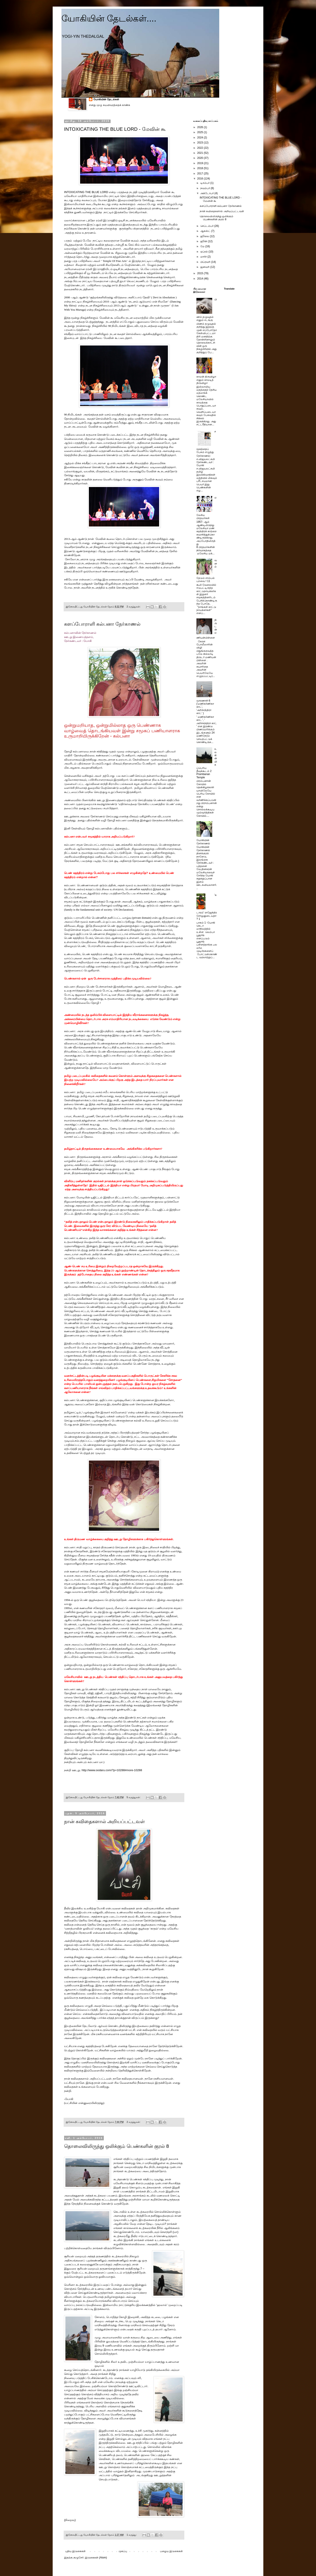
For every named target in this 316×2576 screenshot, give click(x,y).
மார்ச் (203, 256)
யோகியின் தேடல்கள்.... (108, 18)
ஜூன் (204, 241)
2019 (200, 163)
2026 (200, 127)
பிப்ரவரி (205, 261)
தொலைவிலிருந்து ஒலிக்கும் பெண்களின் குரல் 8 (116, 2146)
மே (202, 246)
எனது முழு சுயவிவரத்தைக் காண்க (109, 105)
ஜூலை (205, 236)
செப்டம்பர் (207, 225)
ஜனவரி (205, 267)
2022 (200, 147)
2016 (200, 178)
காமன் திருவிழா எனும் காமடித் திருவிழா (206, 380)
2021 (200, 152)
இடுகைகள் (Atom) (96, 2557)
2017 (200, 173)
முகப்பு (122, 2551)
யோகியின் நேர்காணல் (203, 842)
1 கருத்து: (132, 2534)
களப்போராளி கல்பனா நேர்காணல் (102, 624)
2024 (200, 137)
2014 (200, 278)
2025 (200, 132)
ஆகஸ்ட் (205, 231)
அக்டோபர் (207, 193)
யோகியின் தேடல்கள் (106, 99)
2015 (200, 273)
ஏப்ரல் (204, 251)
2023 (200, 142)
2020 (200, 157)
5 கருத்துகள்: (134, 1797)
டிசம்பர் (205, 182)
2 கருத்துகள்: (134, 606)
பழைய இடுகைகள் (171, 2551)
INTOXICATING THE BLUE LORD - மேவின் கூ (115, 129)
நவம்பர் (205, 188)
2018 (200, 168)
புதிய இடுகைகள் (75, 2551)
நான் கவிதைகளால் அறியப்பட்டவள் (104, 1821)
